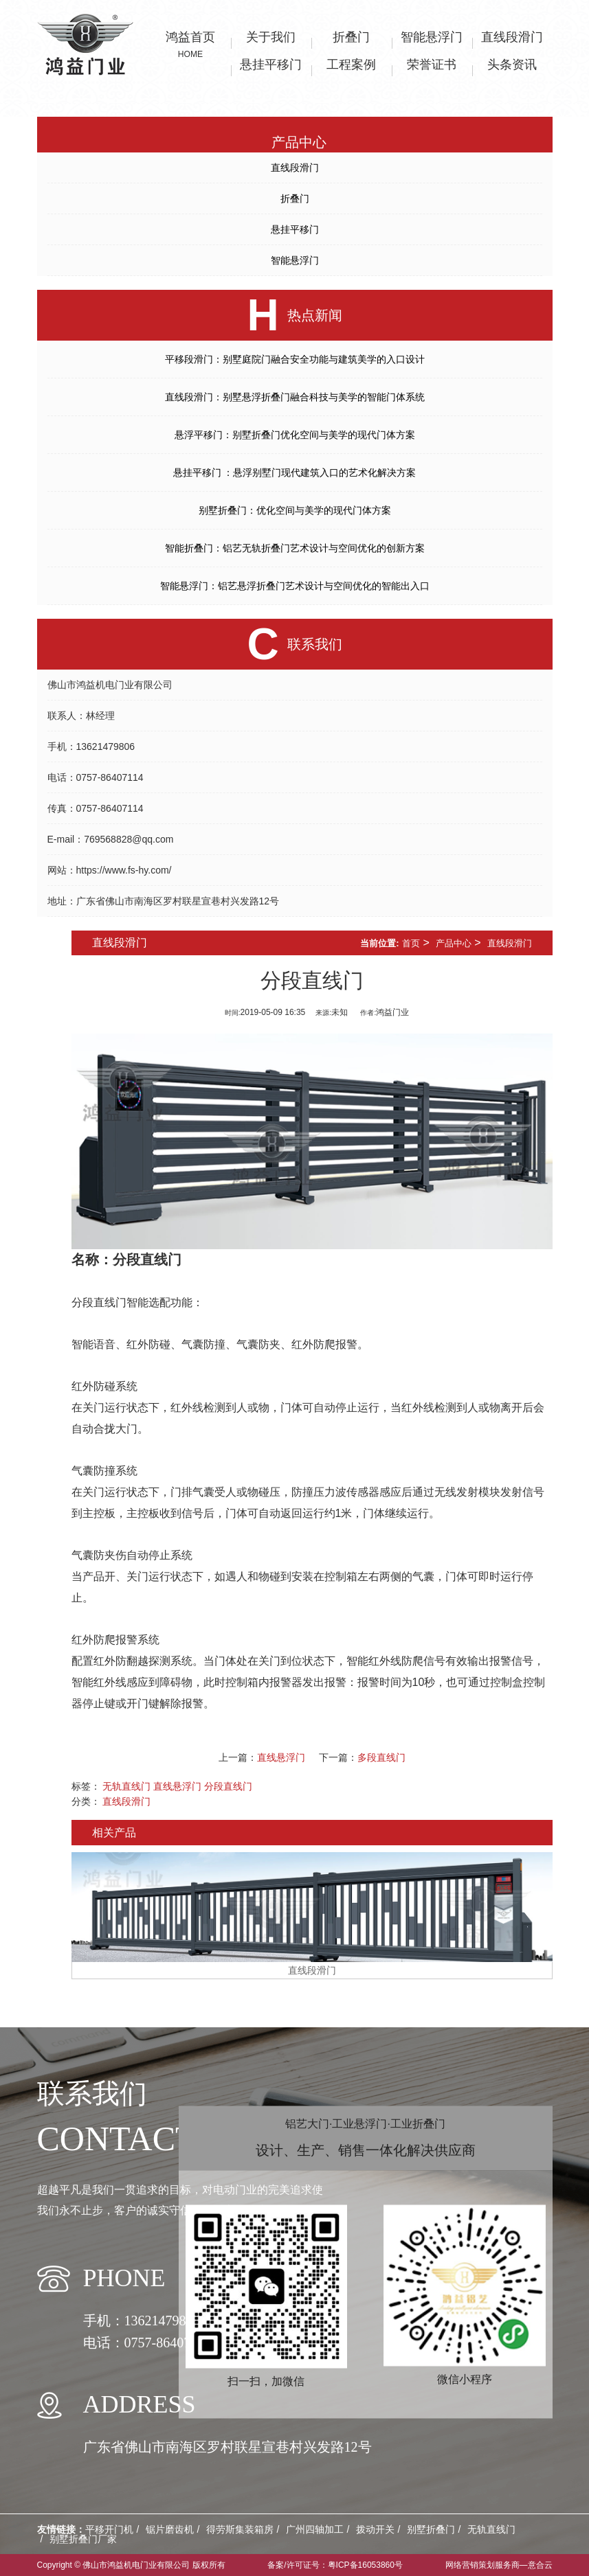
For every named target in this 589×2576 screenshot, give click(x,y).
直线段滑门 (295, 167)
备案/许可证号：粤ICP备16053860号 (335, 2565)
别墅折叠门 (431, 2529)
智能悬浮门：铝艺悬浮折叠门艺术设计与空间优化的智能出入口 (295, 586)
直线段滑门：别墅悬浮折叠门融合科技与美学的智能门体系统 (295, 397)
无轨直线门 (126, 1786)
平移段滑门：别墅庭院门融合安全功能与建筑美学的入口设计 (295, 359)
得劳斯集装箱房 (240, 2529)
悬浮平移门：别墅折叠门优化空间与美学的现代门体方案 (295, 435)
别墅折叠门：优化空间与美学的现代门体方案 (295, 510)
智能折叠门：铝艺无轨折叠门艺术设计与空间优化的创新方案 (295, 548)
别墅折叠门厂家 (83, 2539)
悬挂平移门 (295, 229)
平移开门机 (109, 2529)
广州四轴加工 (315, 2529)
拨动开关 (375, 2529)
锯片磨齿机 (170, 2529)
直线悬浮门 (281, 1757)
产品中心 (453, 943)
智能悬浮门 (295, 260)
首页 (411, 943)
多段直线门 (381, 1757)
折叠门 (294, 198)
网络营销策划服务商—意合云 (499, 2565)
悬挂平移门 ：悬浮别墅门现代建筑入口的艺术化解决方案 (294, 472)
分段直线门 (147, 1259)
